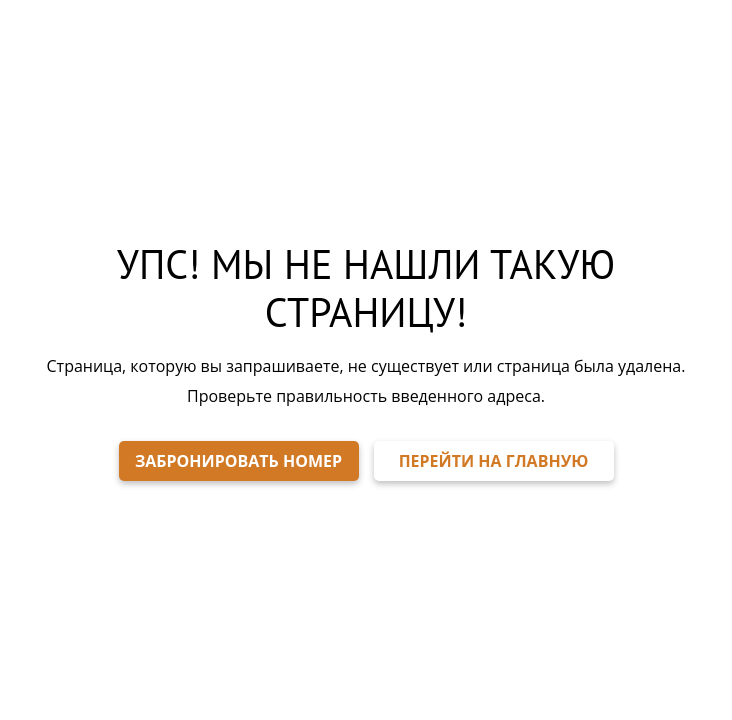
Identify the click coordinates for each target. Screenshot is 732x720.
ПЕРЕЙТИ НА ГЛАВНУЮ (494, 461)
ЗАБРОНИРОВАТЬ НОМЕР (238, 461)
